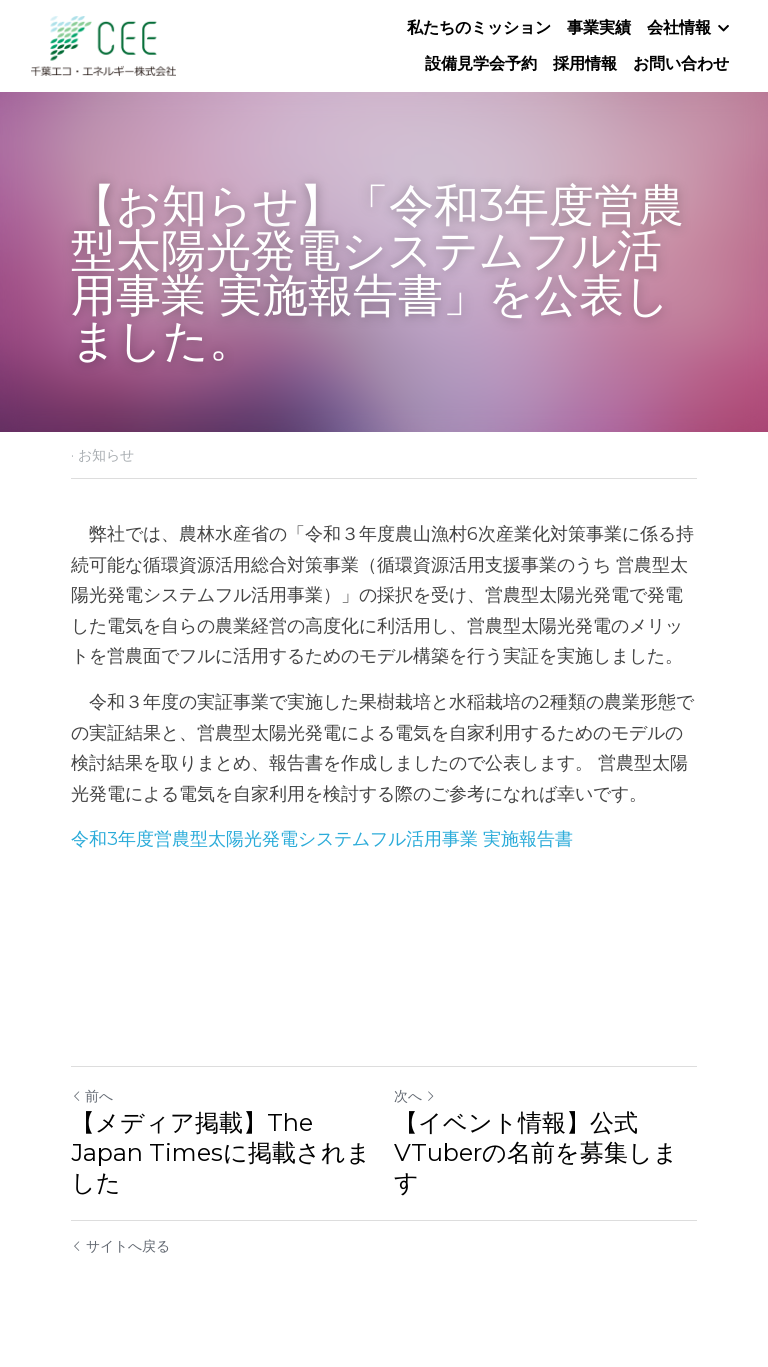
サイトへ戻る (120, 1246)
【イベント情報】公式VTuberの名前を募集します (536, 1152)
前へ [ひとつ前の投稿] (92, 1096)
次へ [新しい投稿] (415, 1096)
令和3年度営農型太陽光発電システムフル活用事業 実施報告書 (322, 839)
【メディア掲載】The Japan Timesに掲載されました (221, 1152)
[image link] (103, 44)
